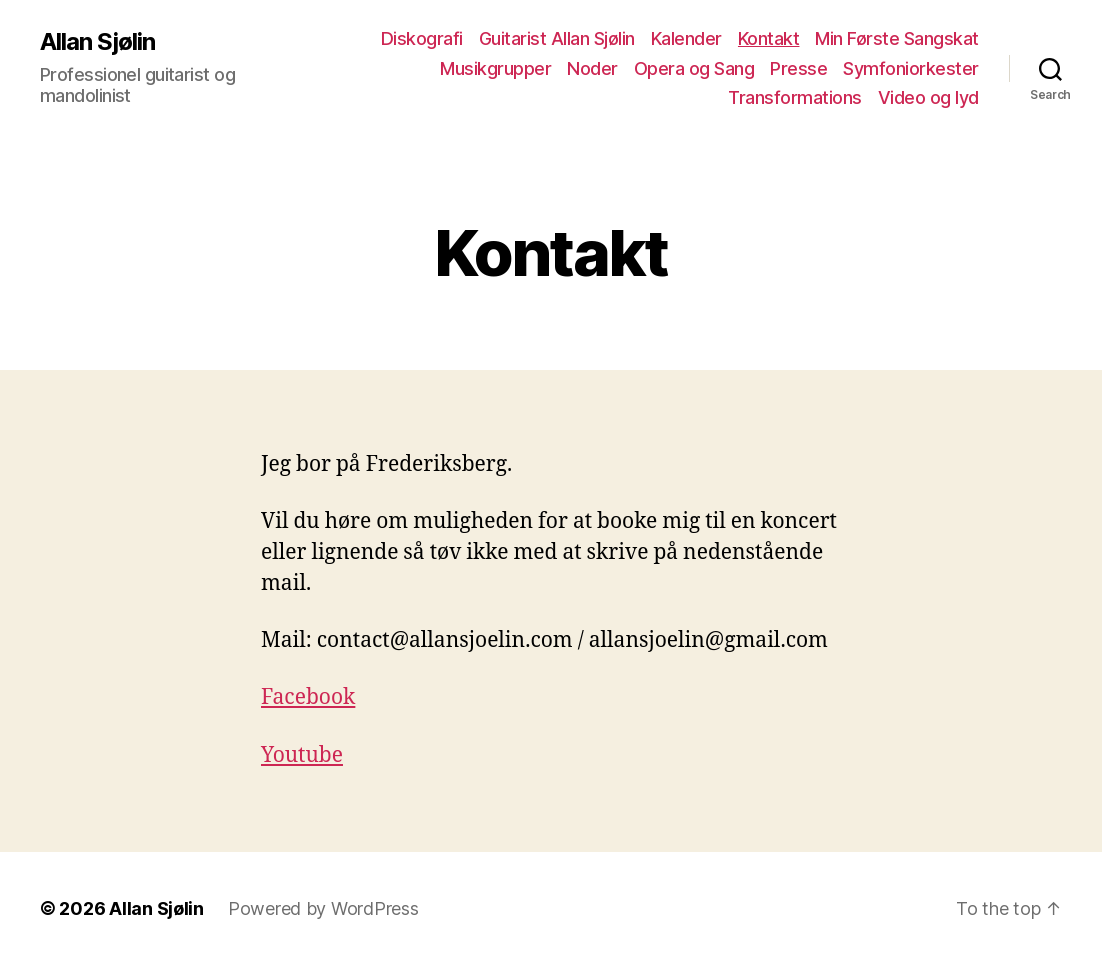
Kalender (686, 38)
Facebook (308, 697)
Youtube (302, 755)
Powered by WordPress (323, 908)
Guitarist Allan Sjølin (557, 38)
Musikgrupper (495, 68)
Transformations (795, 97)
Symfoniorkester (911, 68)
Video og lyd (928, 97)
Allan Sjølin (97, 42)
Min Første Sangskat (897, 38)
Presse (798, 68)
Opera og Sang (694, 68)
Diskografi (422, 38)
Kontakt (769, 38)
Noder (592, 68)
